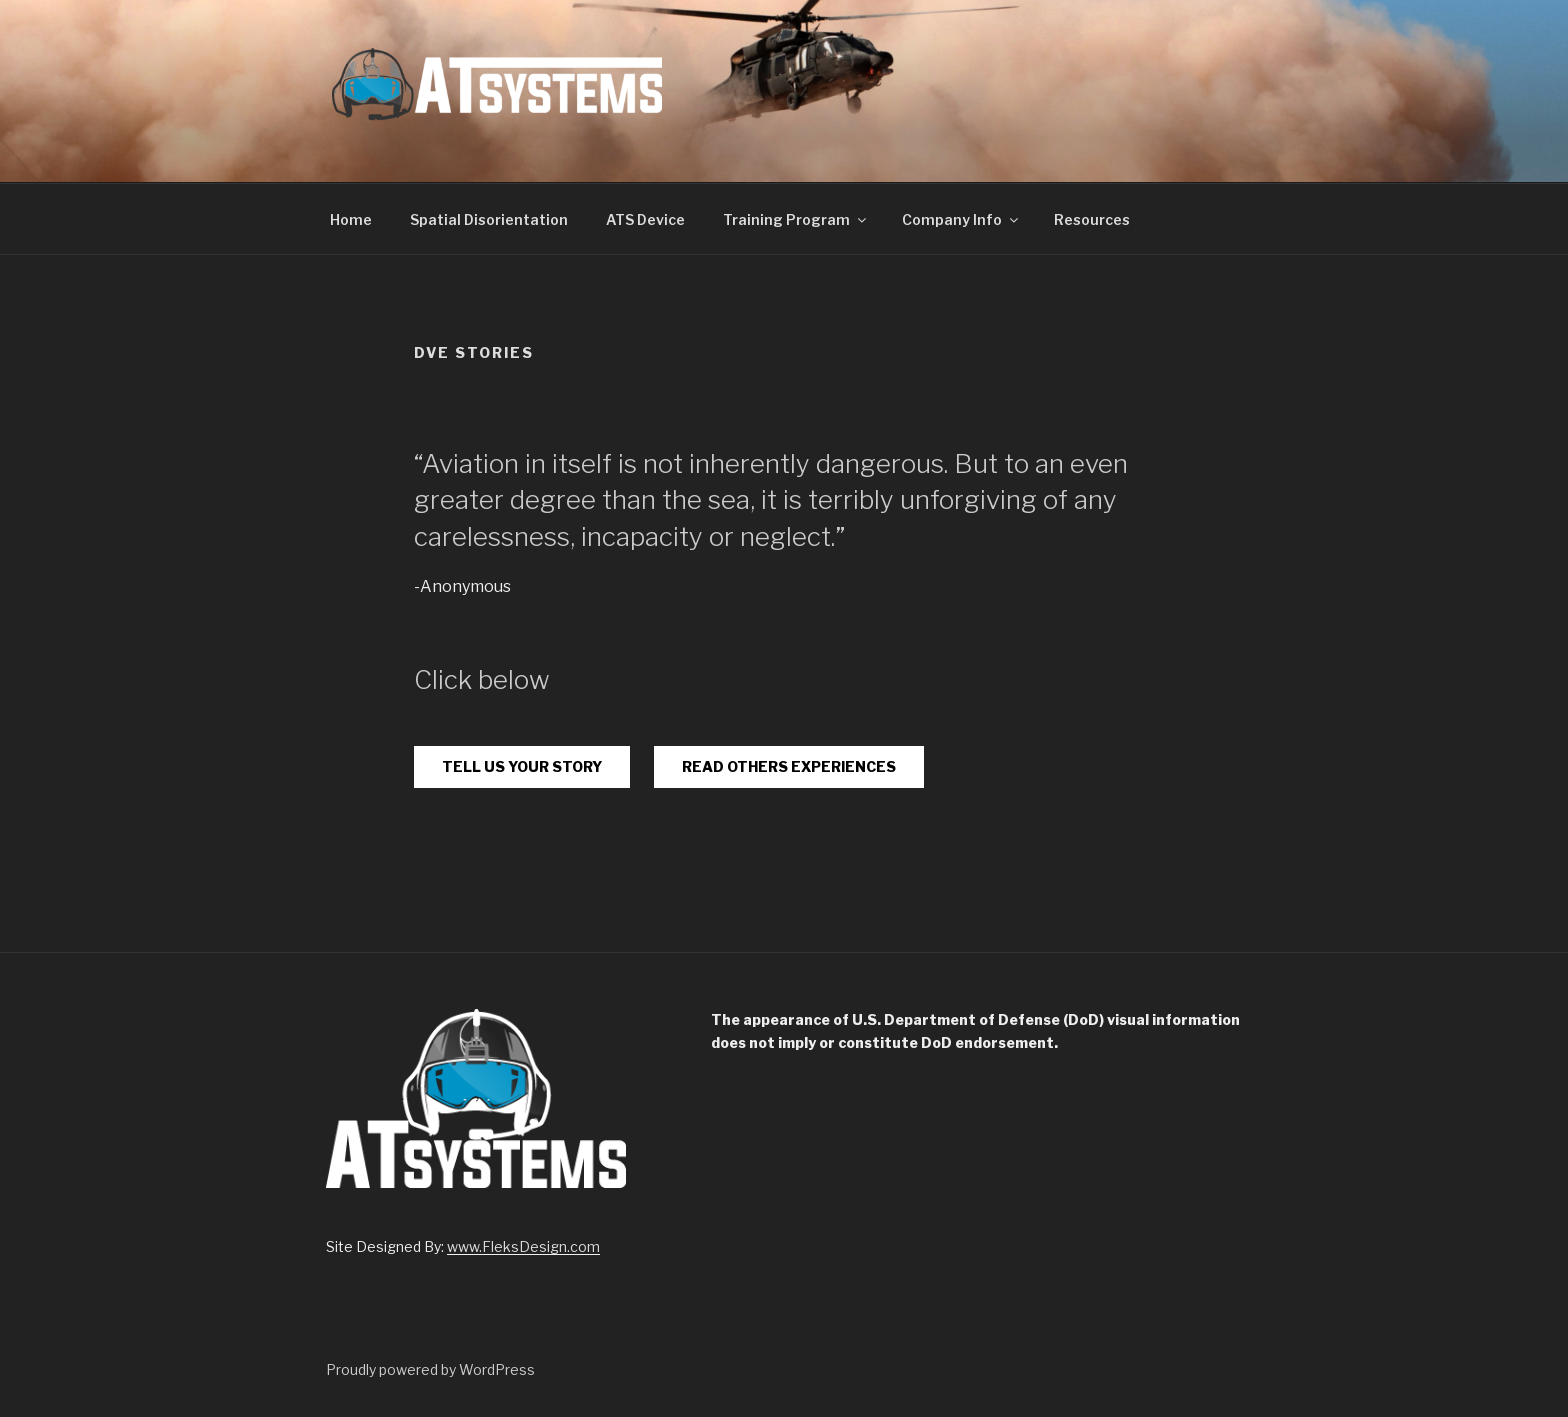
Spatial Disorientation (489, 219)
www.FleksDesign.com (523, 1246)
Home (351, 219)
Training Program (796, 219)
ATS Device (645, 219)
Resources (1092, 219)
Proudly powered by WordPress (430, 1369)
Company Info (961, 219)
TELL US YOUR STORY (522, 766)
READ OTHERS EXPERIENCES (789, 766)
